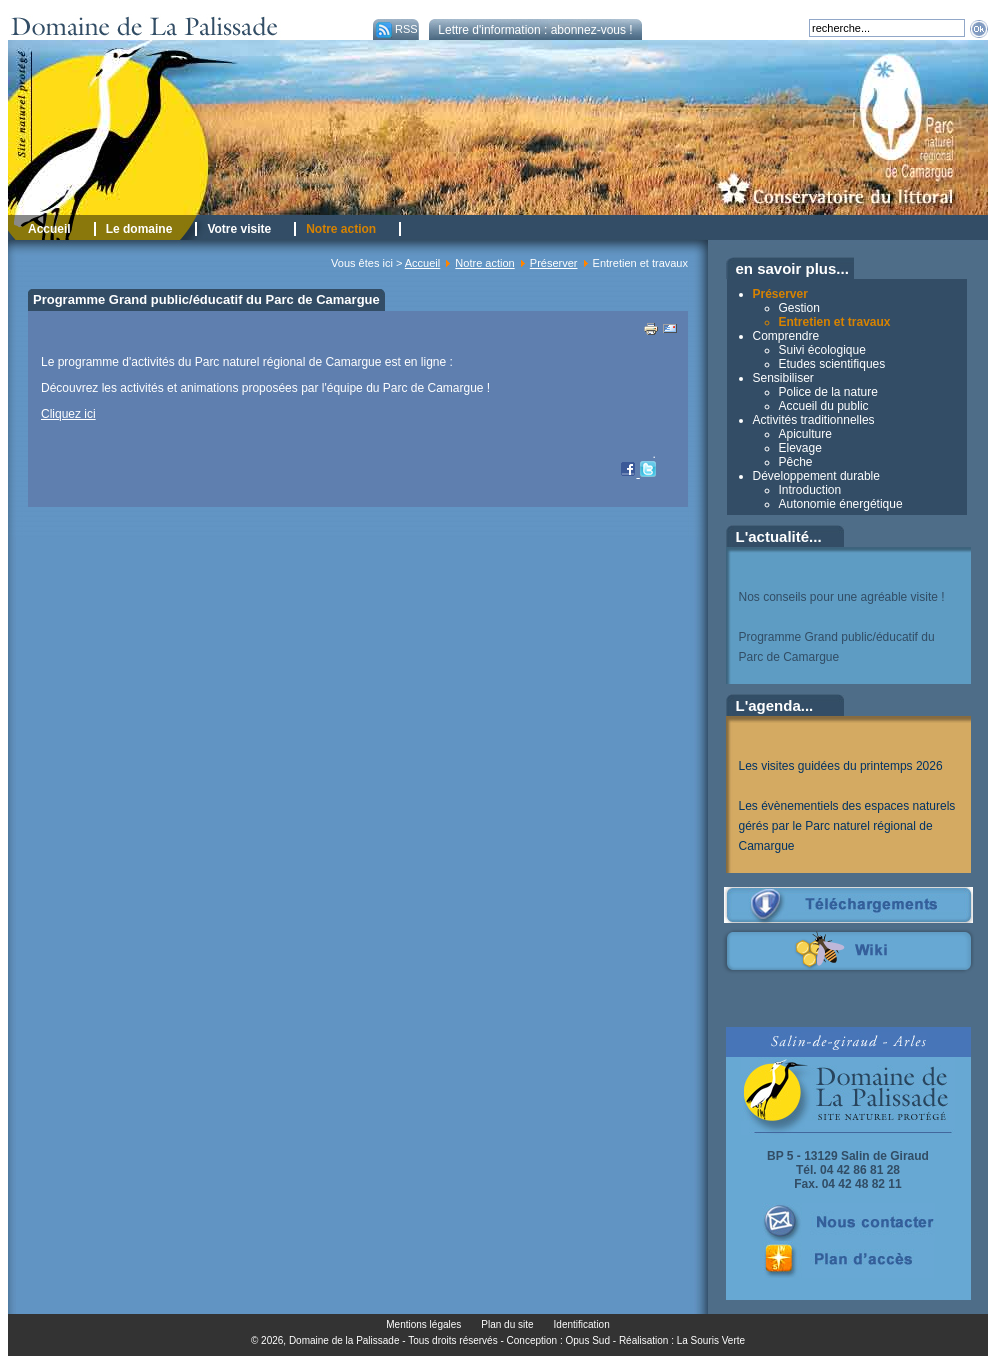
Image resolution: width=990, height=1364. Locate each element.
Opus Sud (588, 1340)
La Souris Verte (711, 1340)
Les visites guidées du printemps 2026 (841, 766)
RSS (395, 29)
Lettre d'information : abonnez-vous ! (535, 30)
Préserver (554, 263)
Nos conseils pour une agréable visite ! (842, 597)
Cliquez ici (68, 414)
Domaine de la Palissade (344, 1340)
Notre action (484, 263)
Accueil (422, 263)
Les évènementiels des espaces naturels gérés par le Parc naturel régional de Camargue (847, 826)
